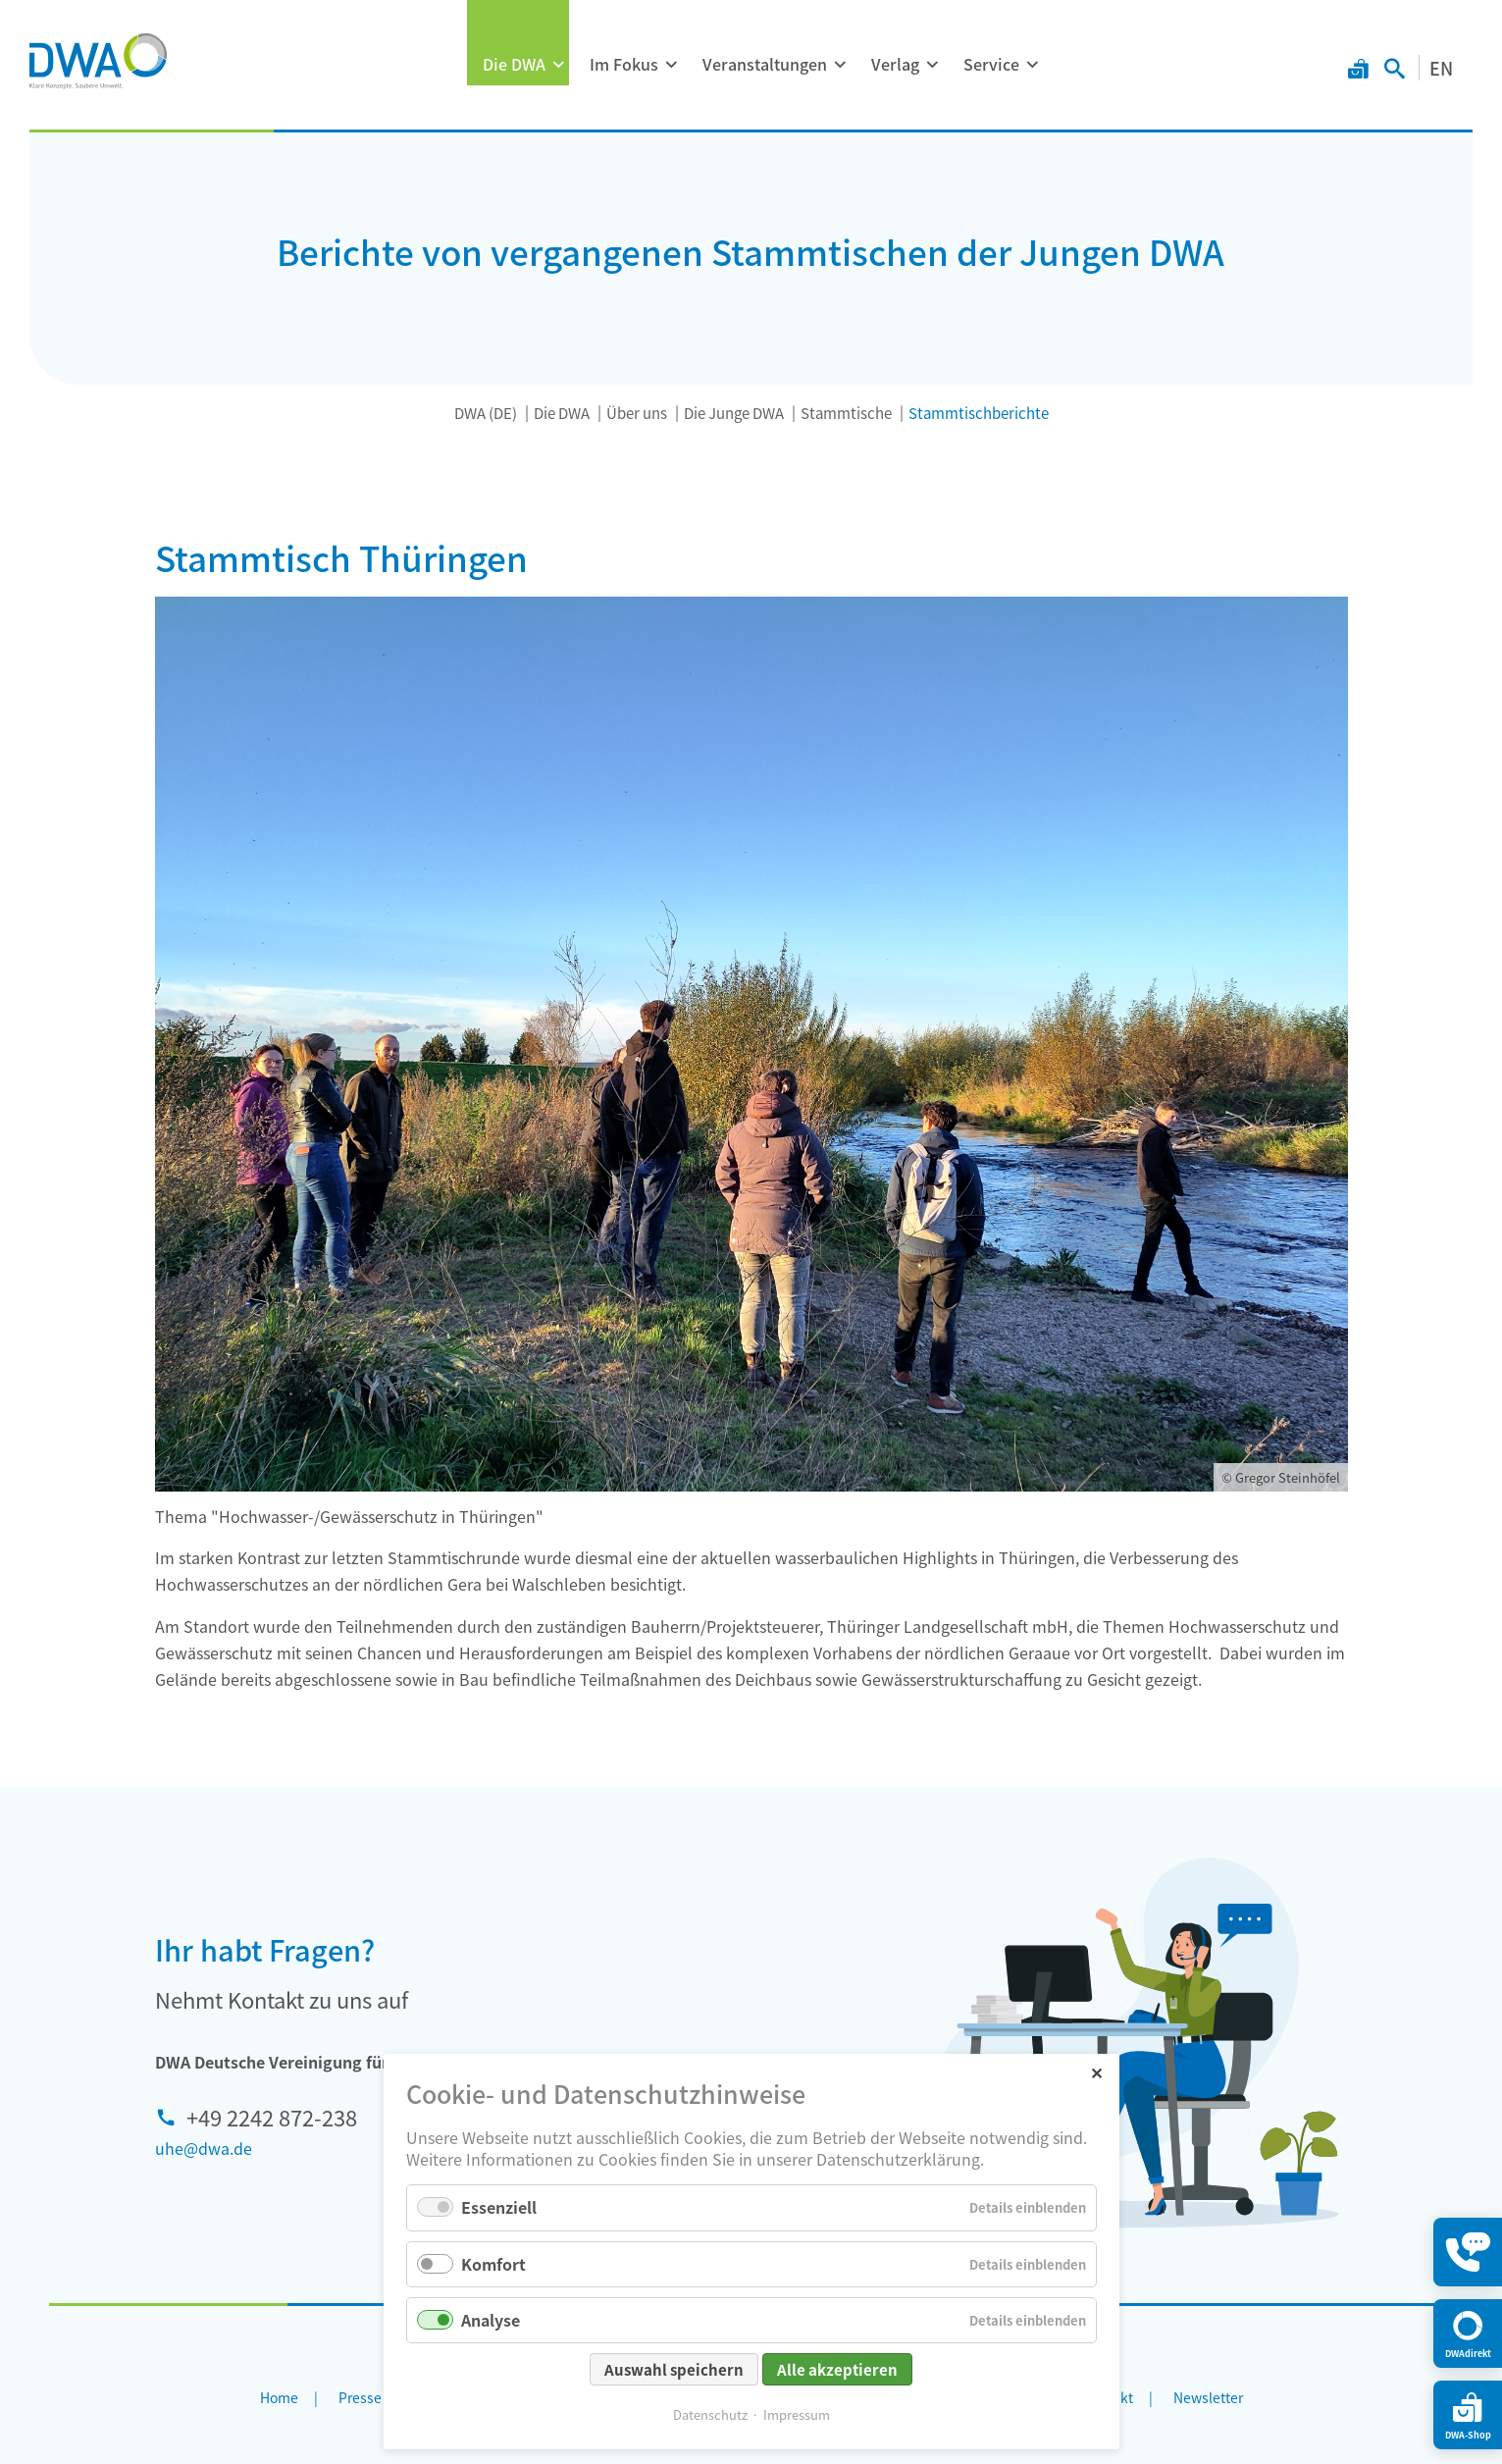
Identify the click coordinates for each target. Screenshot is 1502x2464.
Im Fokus (624, 64)
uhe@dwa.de (203, 2148)
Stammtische (846, 412)
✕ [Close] (1096, 2116)
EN (1441, 67)
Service (991, 64)
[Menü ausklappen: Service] (1032, 65)
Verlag (895, 64)
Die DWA (514, 64)
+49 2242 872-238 (271, 2116)
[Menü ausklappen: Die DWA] (558, 65)
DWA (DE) (485, 412)
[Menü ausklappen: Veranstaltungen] (840, 65)
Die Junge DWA (734, 412)
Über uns (636, 412)
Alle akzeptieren (837, 2413)
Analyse (490, 2364)
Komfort (493, 2308)
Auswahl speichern (674, 2413)
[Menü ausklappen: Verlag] (932, 65)
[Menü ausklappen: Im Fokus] (671, 65)
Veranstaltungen (764, 64)
